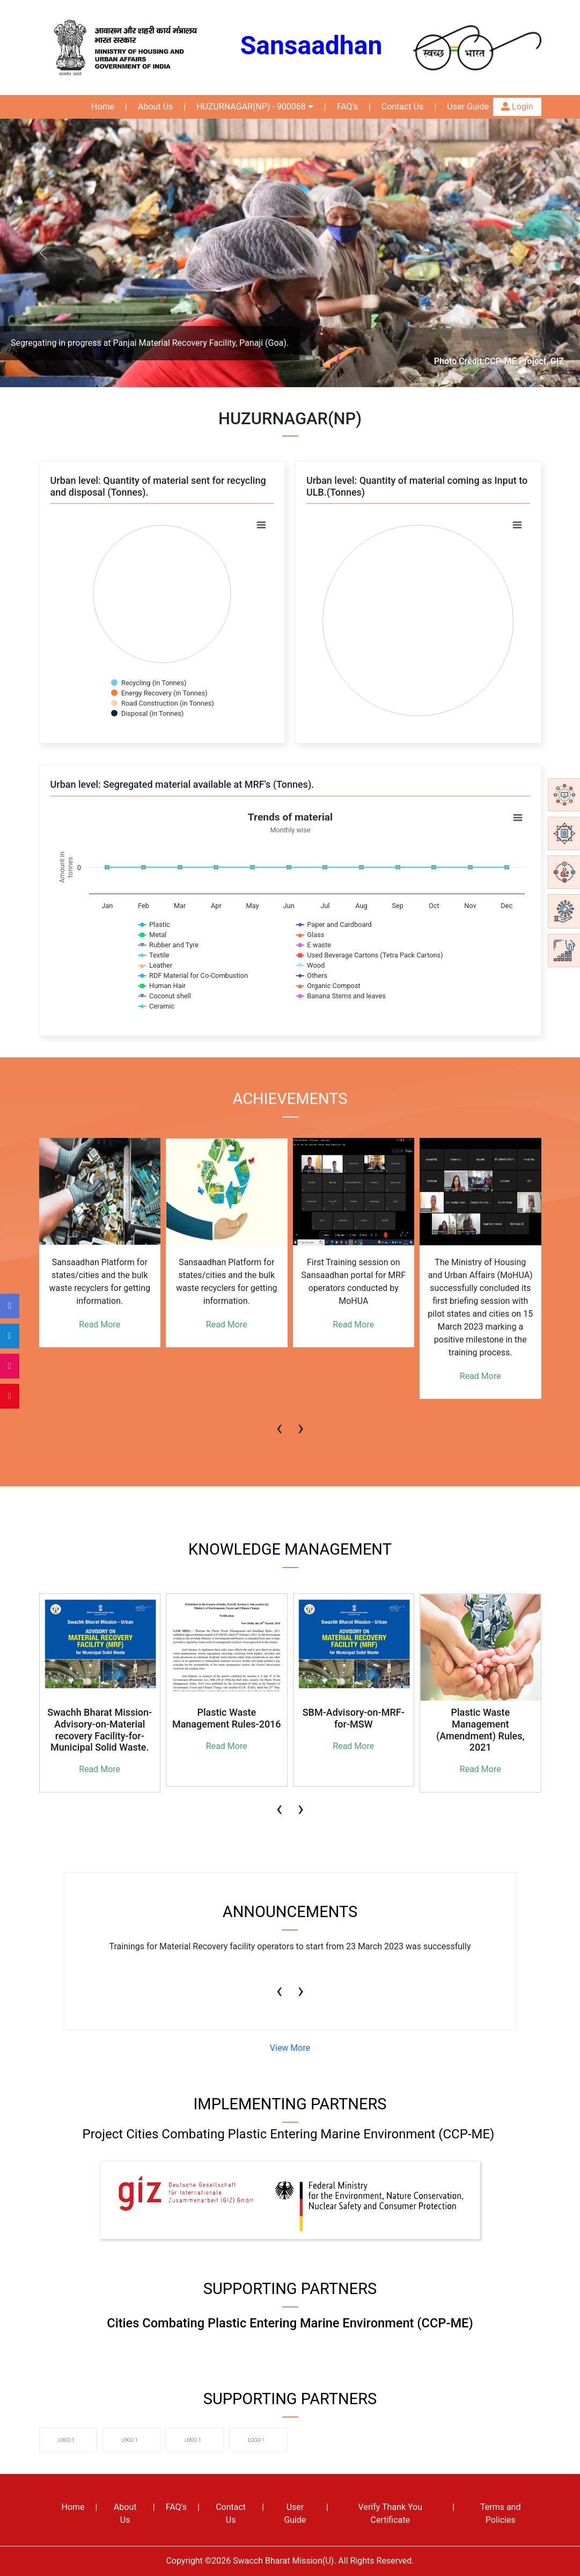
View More (290, 2048)
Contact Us (402, 106)
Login (517, 106)
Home (102, 106)
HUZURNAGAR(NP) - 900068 (254, 106)
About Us (155, 106)
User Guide (468, 106)
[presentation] (279, 1422)
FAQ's (347, 106)
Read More (99, 1324)
